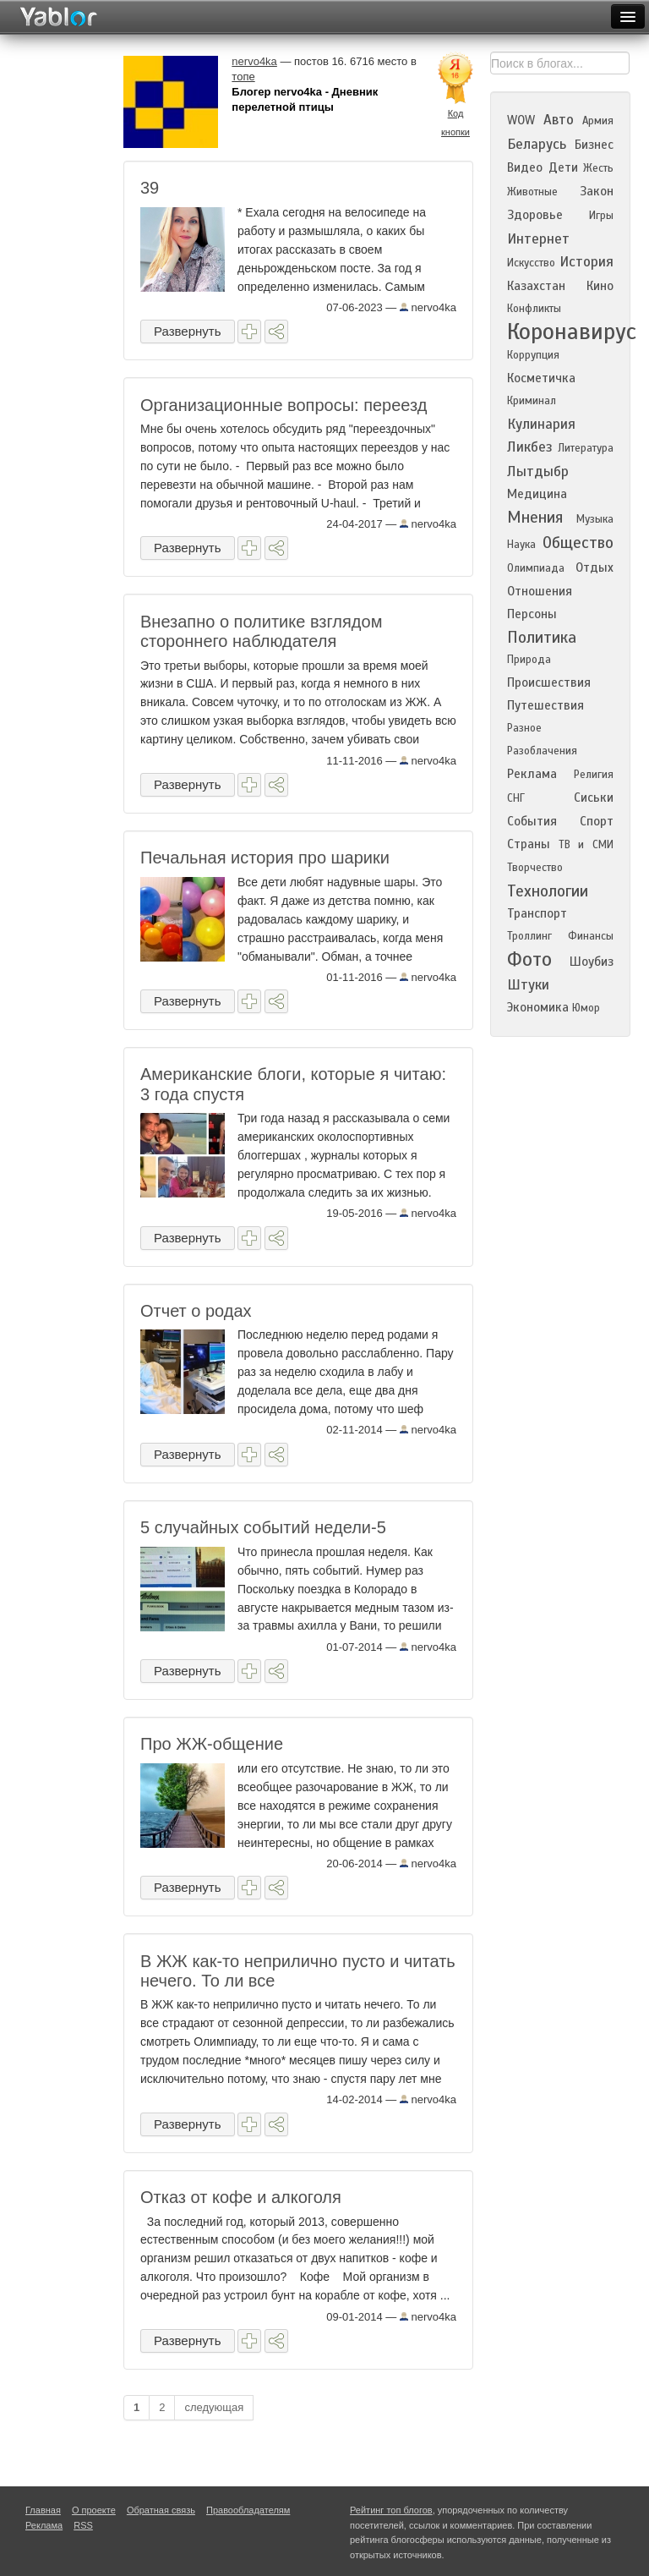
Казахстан (536, 285)
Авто (558, 120)
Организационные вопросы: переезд (283, 405)
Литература (586, 448)
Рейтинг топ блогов (391, 2510)
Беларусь (536, 144)
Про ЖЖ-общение (211, 1744)
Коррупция (533, 355)
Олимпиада (535, 568)
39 (149, 187)
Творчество (535, 867)
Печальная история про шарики (265, 857)
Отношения (539, 591)
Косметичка (541, 378)
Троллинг (529, 936)
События (532, 821)
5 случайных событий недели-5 (263, 1527)
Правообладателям (248, 2510)
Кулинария (541, 424)
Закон (597, 191)
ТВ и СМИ (586, 845)
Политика (541, 637)
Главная (43, 2510)
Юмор (586, 1008)
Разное (524, 728)
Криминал (531, 401)
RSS (83, 2525)
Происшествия (549, 682)
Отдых (594, 567)
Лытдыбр (538, 471)
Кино (600, 285)
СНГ (516, 798)
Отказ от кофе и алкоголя (240, 2197)
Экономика (538, 1007)
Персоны (532, 614)
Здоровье (535, 214)
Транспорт (537, 913)
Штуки (528, 985)
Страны (528, 844)
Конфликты (534, 308)
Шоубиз (592, 961)
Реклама (532, 773)
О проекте (94, 2510)
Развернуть (187, 331)
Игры (601, 215)
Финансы (591, 936)
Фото (529, 959)
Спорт (597, 821)
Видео (525, 167)
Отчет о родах (196, 1311)
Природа (529, 659)
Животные (532, 192)
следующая (213, 2407)
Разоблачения (542, 751)
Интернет (538, 239)
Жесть (598, 168)
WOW (521, 120)
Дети (563, 167)
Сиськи (594, 797)
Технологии (547, 891)
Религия (594, 774)
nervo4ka (428, 307)
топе (243, 76)
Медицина (537, 493)
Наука (521, 544)
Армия (598, 121)
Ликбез (530, 447)
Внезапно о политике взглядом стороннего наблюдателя (261, 631)
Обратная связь (161, 2510)
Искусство (531, 263)
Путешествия (545, 705)
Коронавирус (571, 331)
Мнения (535, 517)
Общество (578, 542)
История (586, 262)
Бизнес (594, 144)
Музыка (595, 519)
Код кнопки (455, 122)
